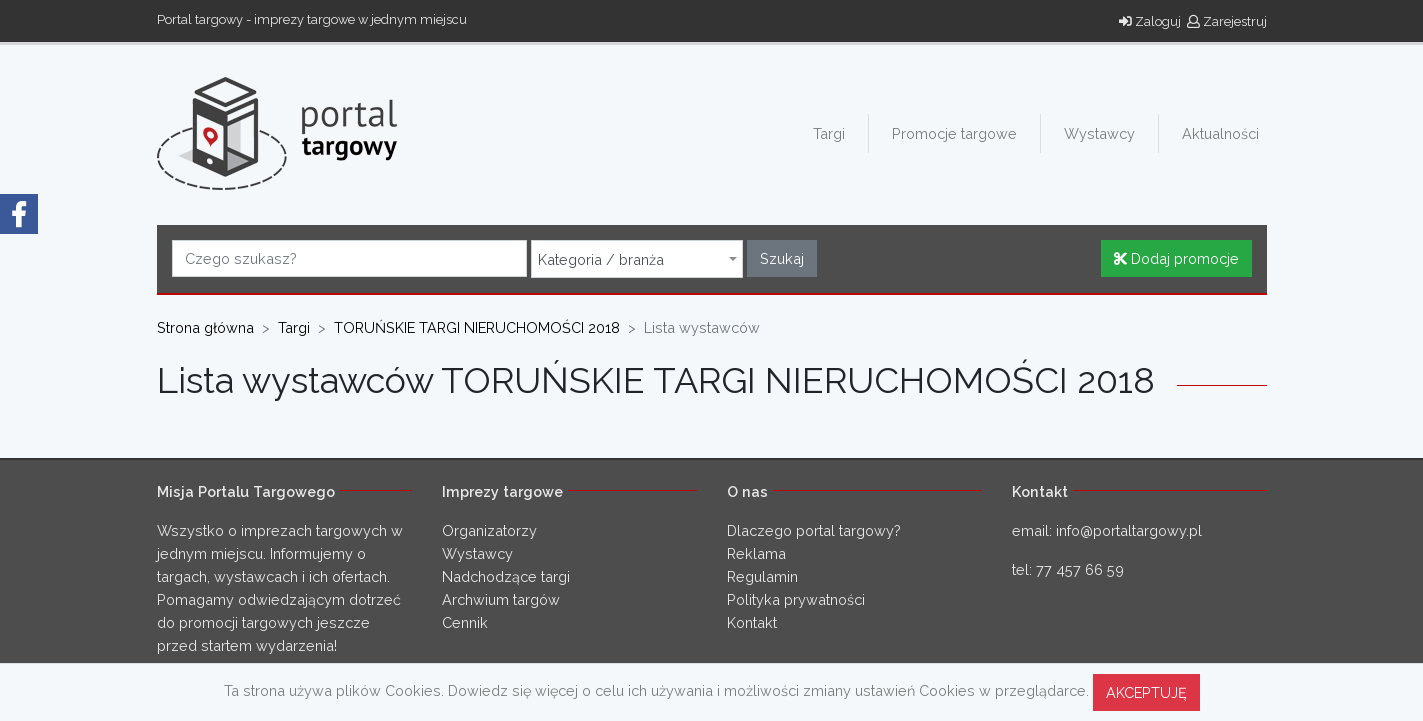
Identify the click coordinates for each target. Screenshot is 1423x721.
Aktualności (1220, 133)
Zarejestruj (1227, 21)
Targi (829, 133)
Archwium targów (501, 599)
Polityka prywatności (796, 599)
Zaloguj (1150, 21)
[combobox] (637, 259)
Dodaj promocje (1176, 258)
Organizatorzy (489, 530)
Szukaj (782, 258)
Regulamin (762, 576)
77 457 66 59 (1080, 569)
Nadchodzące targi (506, 576)
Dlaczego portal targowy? (814, 530)
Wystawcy (1099, 133)
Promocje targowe (954, 133)
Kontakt (752, 622)
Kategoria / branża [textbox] (601, 260)
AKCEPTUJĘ (1146, 692)
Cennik (465, 622)
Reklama (756, 553)
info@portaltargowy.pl (1129, 530)
